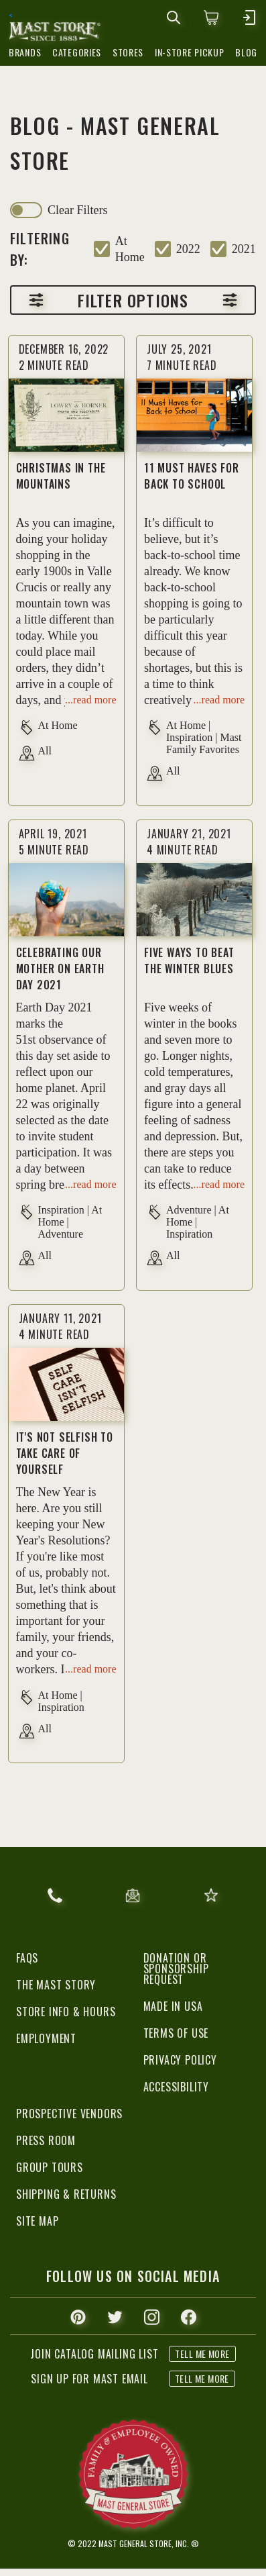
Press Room (46, 2140)
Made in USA (173, 2006)
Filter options (133, 300)
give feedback (211, 1895)
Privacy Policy (180, 2059)
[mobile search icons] (173, 17)
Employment (46, 2038)
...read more (90, 699)
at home (130, 249)
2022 (188, 249)
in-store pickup (189, 52)
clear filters (77, 210)
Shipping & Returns (66, 2194)
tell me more (202, 2378)
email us (132, 1895)
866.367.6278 (55, 1895)
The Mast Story (56, 1984)
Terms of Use (176, 2033)
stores (128, 52)
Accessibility (176, 2086)
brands (25, 52)
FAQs (27, 1957)
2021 (244, 249)
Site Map (37, 2221)
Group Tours (49, 2167)
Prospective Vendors (69, 2113)
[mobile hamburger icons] (249, 17)
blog (246, 52)
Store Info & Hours (65, 2011)
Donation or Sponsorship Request (176, 1968)
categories (76, 52)
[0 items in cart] (211, 17)
